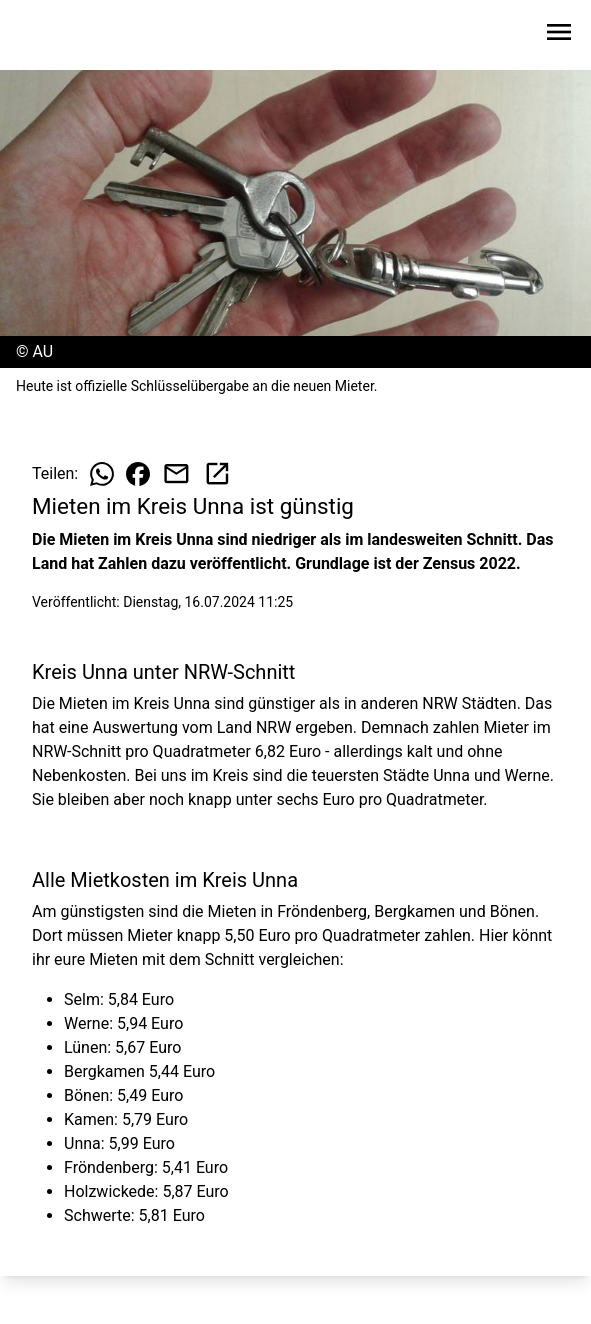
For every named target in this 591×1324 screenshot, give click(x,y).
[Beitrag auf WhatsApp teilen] (102, 474)
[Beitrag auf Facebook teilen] (138, 474)
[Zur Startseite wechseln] (64, 36)
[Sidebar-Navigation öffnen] (559, 35)
